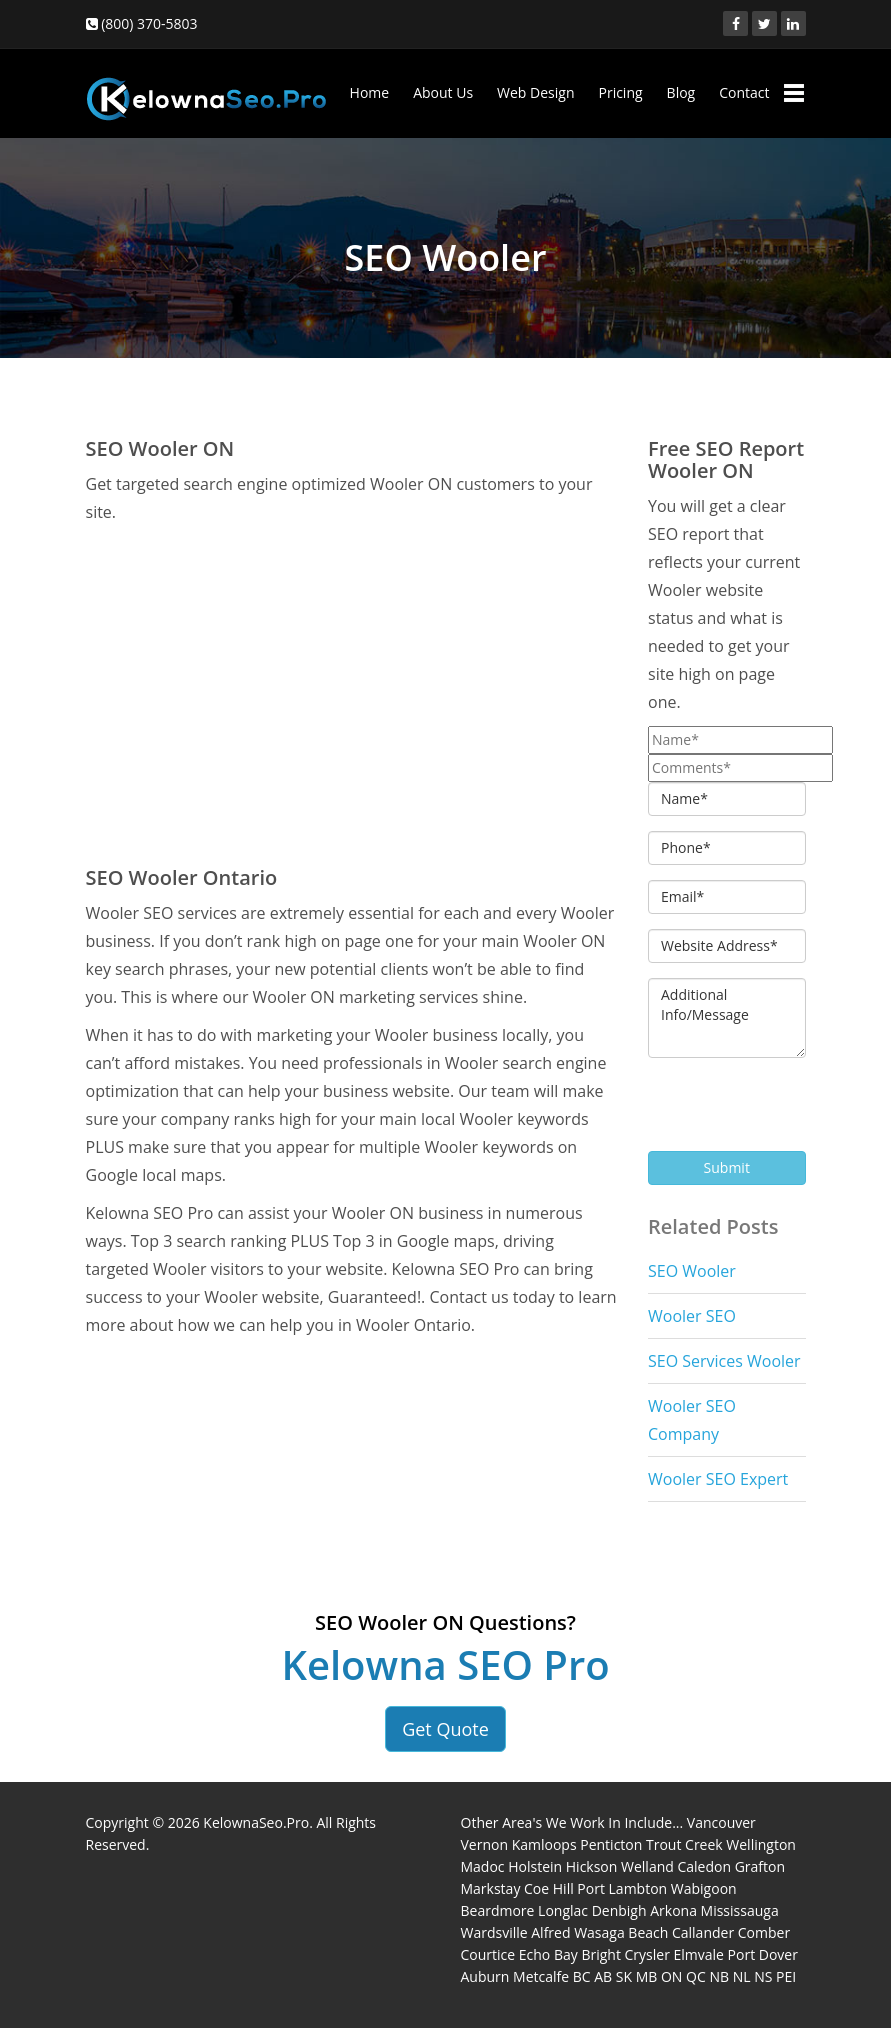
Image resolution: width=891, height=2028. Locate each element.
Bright (600, 1954)
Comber (764, 1932)
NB (719, 1976)
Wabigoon (704, 1888)
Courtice (488, 1954)
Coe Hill (549, 1888)
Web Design (535, 92)
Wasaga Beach (621, 1932)
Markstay (491, 1888)
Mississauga (740, 1910)
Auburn (485, 1976)
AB (603, 1976)
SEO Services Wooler (724, 1361)
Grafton (760, 1866)
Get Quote (445, 1729)
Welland (647, 1866)
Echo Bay (548, 1954)
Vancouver (721, 1822)
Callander (703, 1932)
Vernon (485, 1844)
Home (370, 92)
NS (763, 1976)
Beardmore (498, 1910)
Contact (744, 92)
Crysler (647, 1954)
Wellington (761, 1844)
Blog (681, 92)
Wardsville (494, 1932)
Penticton (611, 1844)
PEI (786, 1976)
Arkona (673, 1910)
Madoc (483, 1866)
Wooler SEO (692, 1316)
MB (647, 1976)
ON (671, 1976)
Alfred (550, 1932)
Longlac (563, 1910)
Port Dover (763, 1954)
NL (742, 1976)
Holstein (535, 1866)
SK (624, 1976)
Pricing (620, 92)
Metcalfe (541, 1976)
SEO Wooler (692, 1271)
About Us (443, 92)
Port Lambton (622, 1888)
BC (582, 1976)
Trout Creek (684, 1844)
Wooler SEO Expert (718, 1479)
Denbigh (619, 1910)
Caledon (704, 1866)
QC (696, 1976)
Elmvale (699, 1954)
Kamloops (544, 1844)
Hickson (592, 1866)
